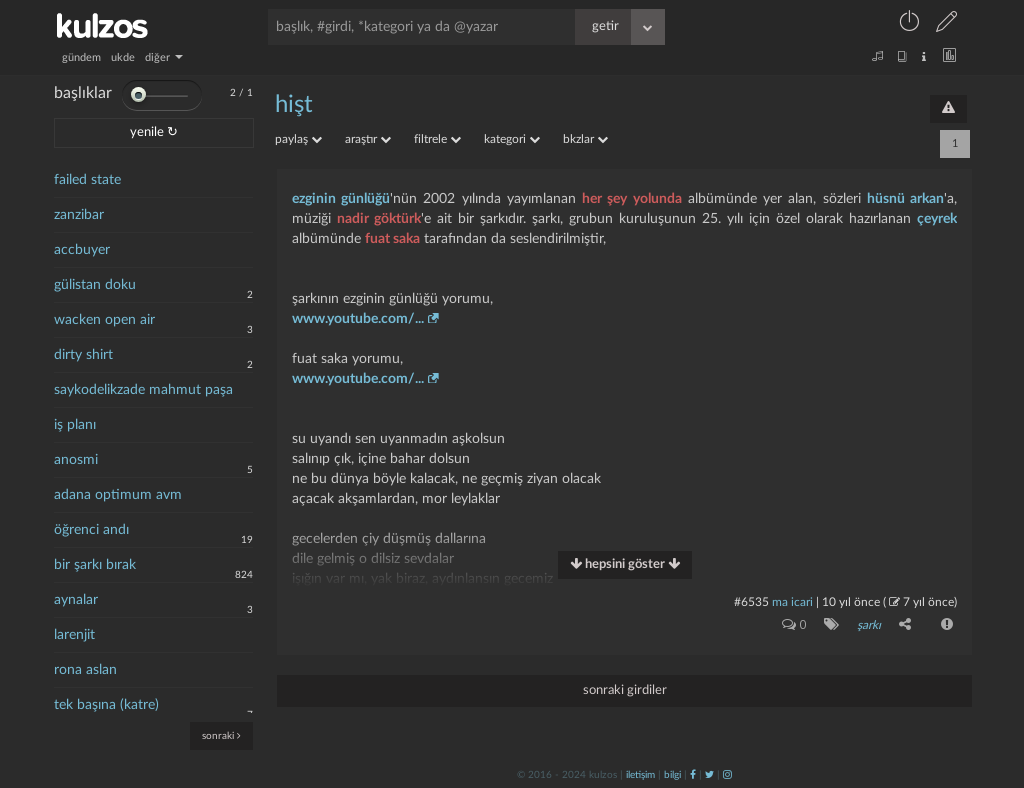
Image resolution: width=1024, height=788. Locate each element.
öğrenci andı (91, 530)
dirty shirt (83, 355)
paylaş (298, 139)
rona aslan (85, 670)
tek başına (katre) (106, 705)
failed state (87, 180)
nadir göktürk (379, 219)
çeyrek (937, 219)
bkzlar (585, 139)
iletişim (640, 775)
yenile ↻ (154, 132)
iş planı (75, 425)
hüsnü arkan (905, 199)
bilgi (672, 775)
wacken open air (104, 320)
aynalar (76, 600)
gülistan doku (95, 285)
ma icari (792, 602)
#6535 (751, 602)
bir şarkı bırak (95, 565)
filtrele (437, 139)
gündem (81, 57)
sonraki (221, 735)
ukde (123, 57)
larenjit (74, 635)
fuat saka (392, 239)
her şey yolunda (631, 199)
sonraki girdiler (625, 690)
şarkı (869, 625)
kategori (512, 139)
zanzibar (79, 215)
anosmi (76, 460)
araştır (368, 139)
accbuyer (82, 250)
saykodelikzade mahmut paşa (143, 390)
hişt (294, 105)
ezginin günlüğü (341, 199)
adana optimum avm (118, 495)
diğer (164, 57)
